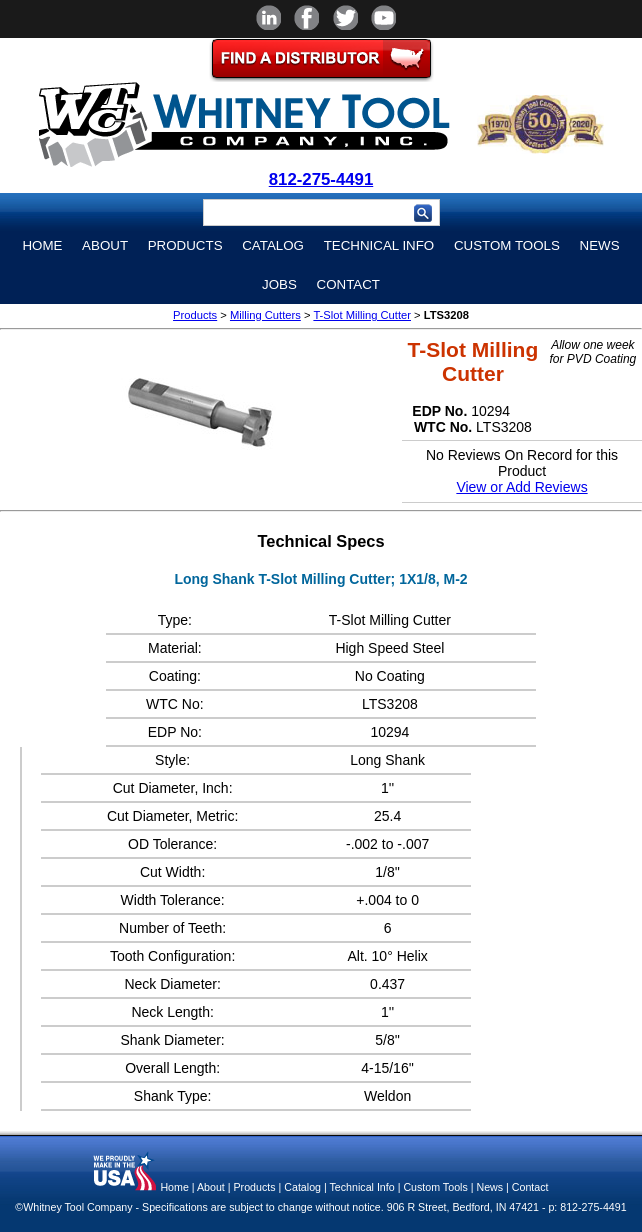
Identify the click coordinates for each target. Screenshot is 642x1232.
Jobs (279, 284)
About (105, 245)
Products (185, 245)
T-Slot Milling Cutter (362, 315)
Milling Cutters (265, 315)
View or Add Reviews (521, 487)
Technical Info (379, 245)
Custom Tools (507, 245)
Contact (348, 284)
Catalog (273, 245)
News (600, 245)
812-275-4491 (321, 179)
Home (42, 245)
